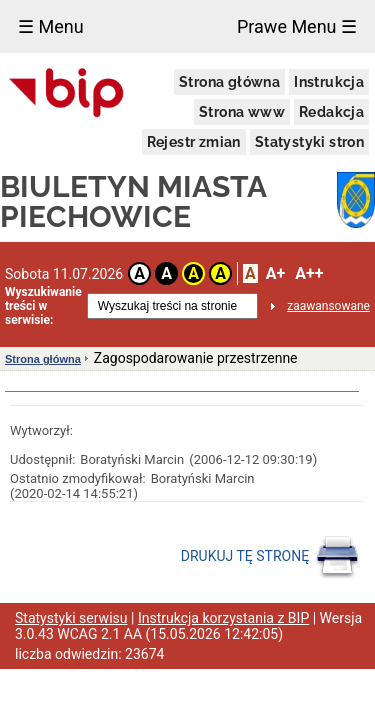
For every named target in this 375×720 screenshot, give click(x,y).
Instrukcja (329, 82)
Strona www (242, 112)
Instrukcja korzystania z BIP (223, 618)
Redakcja (331, 112)
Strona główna (229, 82)
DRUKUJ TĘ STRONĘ (270, 557)
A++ (309, 273)
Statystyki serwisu (71, 618)
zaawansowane (328, 306)
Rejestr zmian (194, 142)
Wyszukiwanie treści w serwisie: (43, 306)
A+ (275, 273)
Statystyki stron (309, 142)
